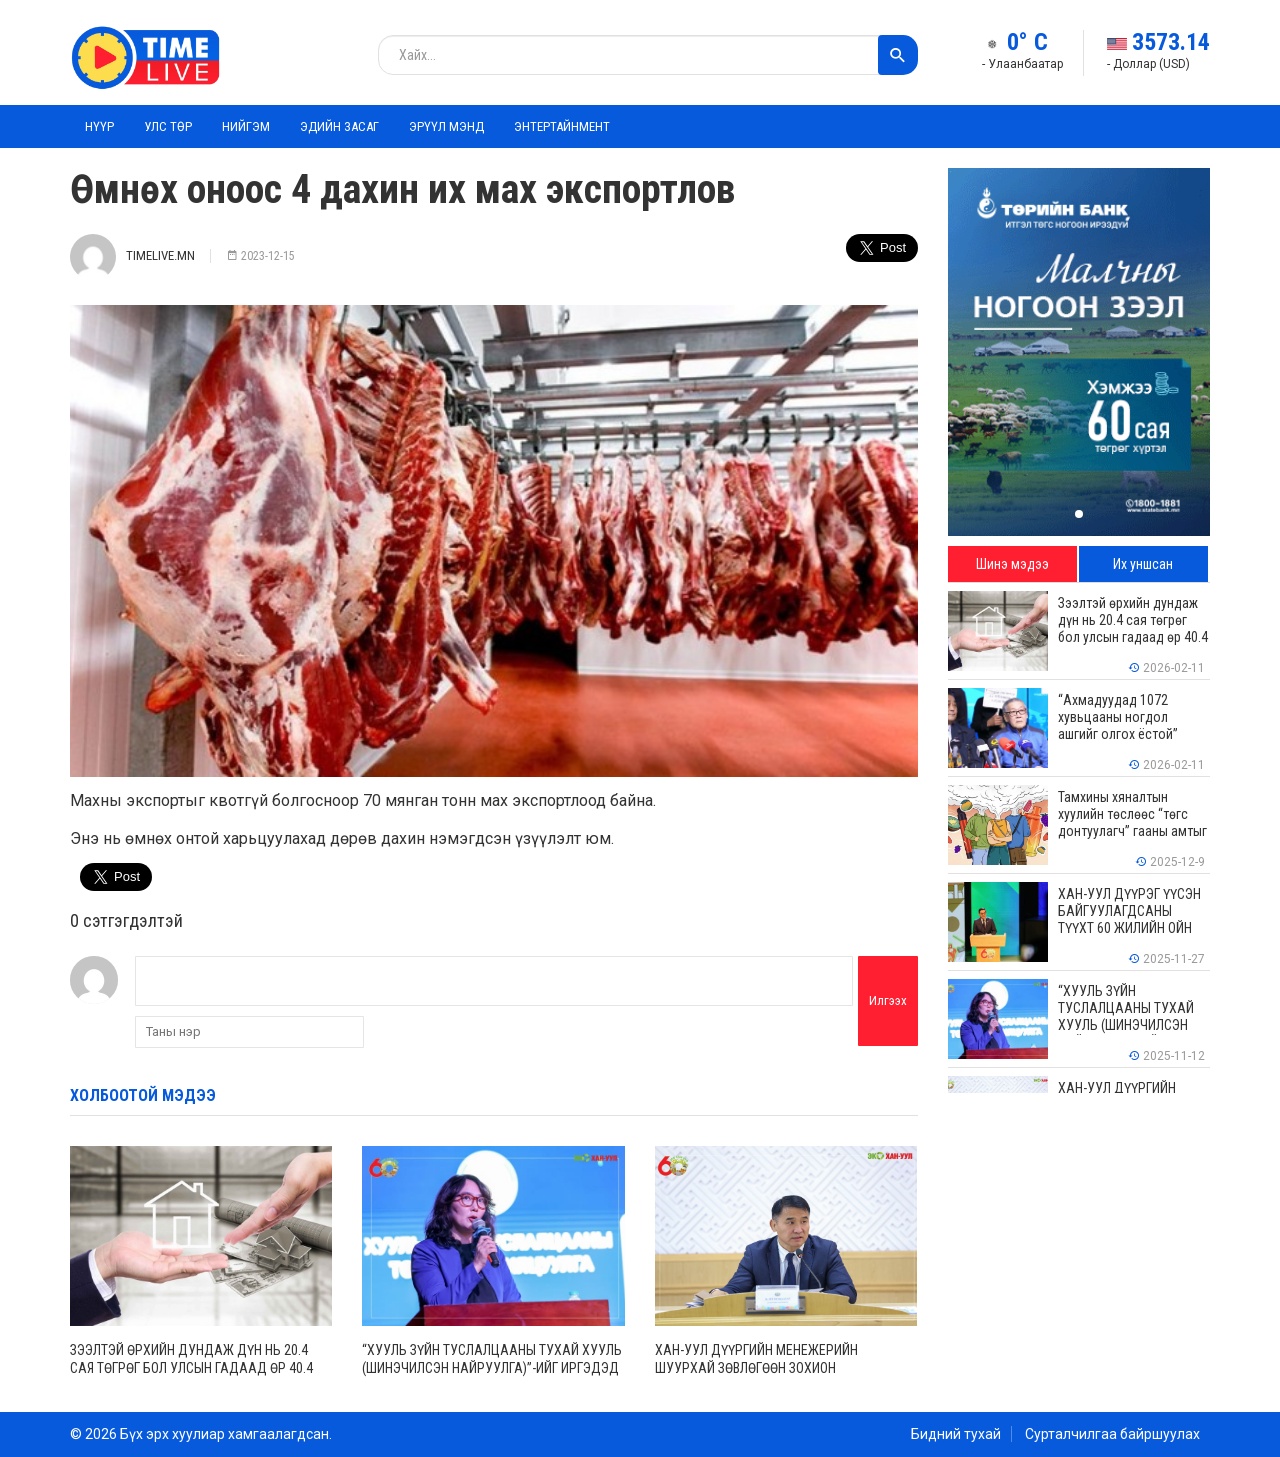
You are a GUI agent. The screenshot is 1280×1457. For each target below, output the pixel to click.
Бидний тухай (956, 1434)
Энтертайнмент (562, 126)
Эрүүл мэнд (446, 126)
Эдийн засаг (339, 126)
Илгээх (888, 1000)
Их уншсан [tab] (1143, 564)
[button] (1079, 514)
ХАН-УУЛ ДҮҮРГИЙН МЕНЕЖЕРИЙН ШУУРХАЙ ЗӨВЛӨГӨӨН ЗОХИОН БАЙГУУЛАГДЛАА (756, 1368)
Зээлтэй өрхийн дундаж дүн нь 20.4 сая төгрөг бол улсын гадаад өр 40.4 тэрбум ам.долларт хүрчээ (191, 1368)
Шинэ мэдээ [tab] (1012, 564)
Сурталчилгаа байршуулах (1112, 1434)
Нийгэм (246, 126)
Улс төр (168, 126)
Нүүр (99, 126)
